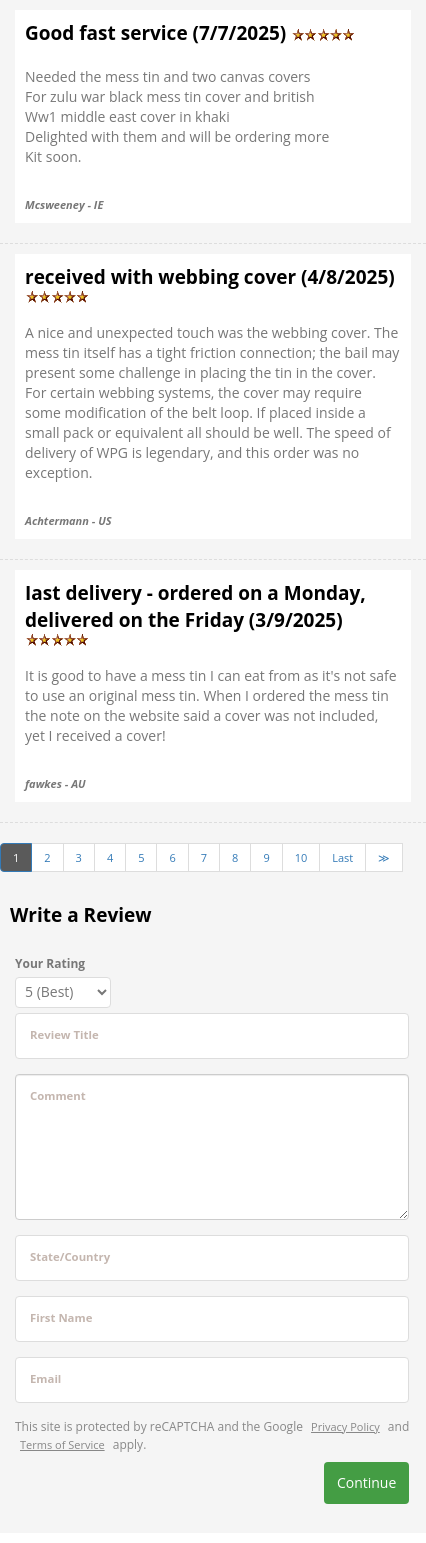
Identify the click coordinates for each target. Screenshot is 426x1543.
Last (342, 857)
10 (301, 857)
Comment (58, 1095)
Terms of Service (62, 1444)
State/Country (70, 1256)
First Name (61, 1317)
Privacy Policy (345, 1426)
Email (45, 1378)
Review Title (64, 1034)
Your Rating (50, 963)
